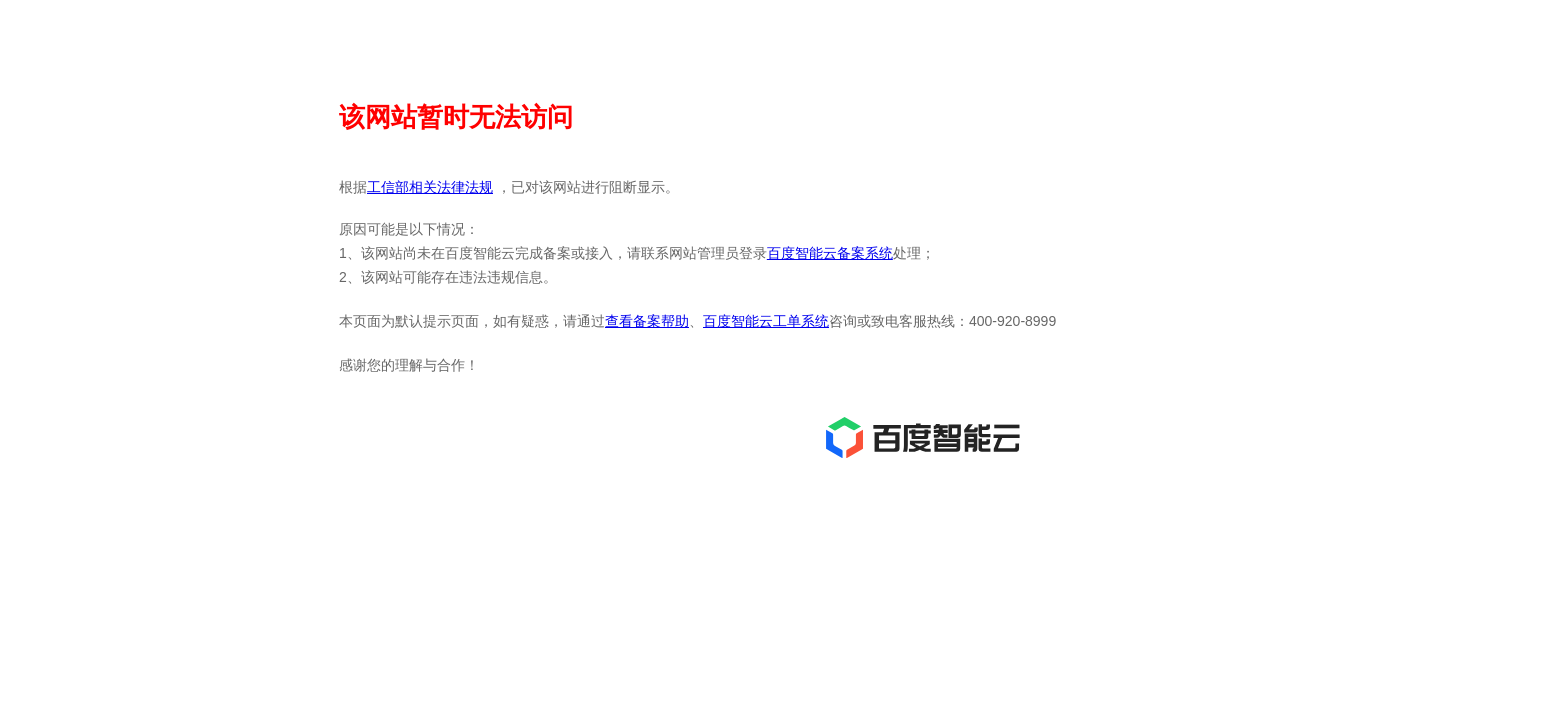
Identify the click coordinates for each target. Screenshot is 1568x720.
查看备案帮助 (647, 321)
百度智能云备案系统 (830, 253)
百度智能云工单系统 (766, 321)
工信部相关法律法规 (430, 187)
